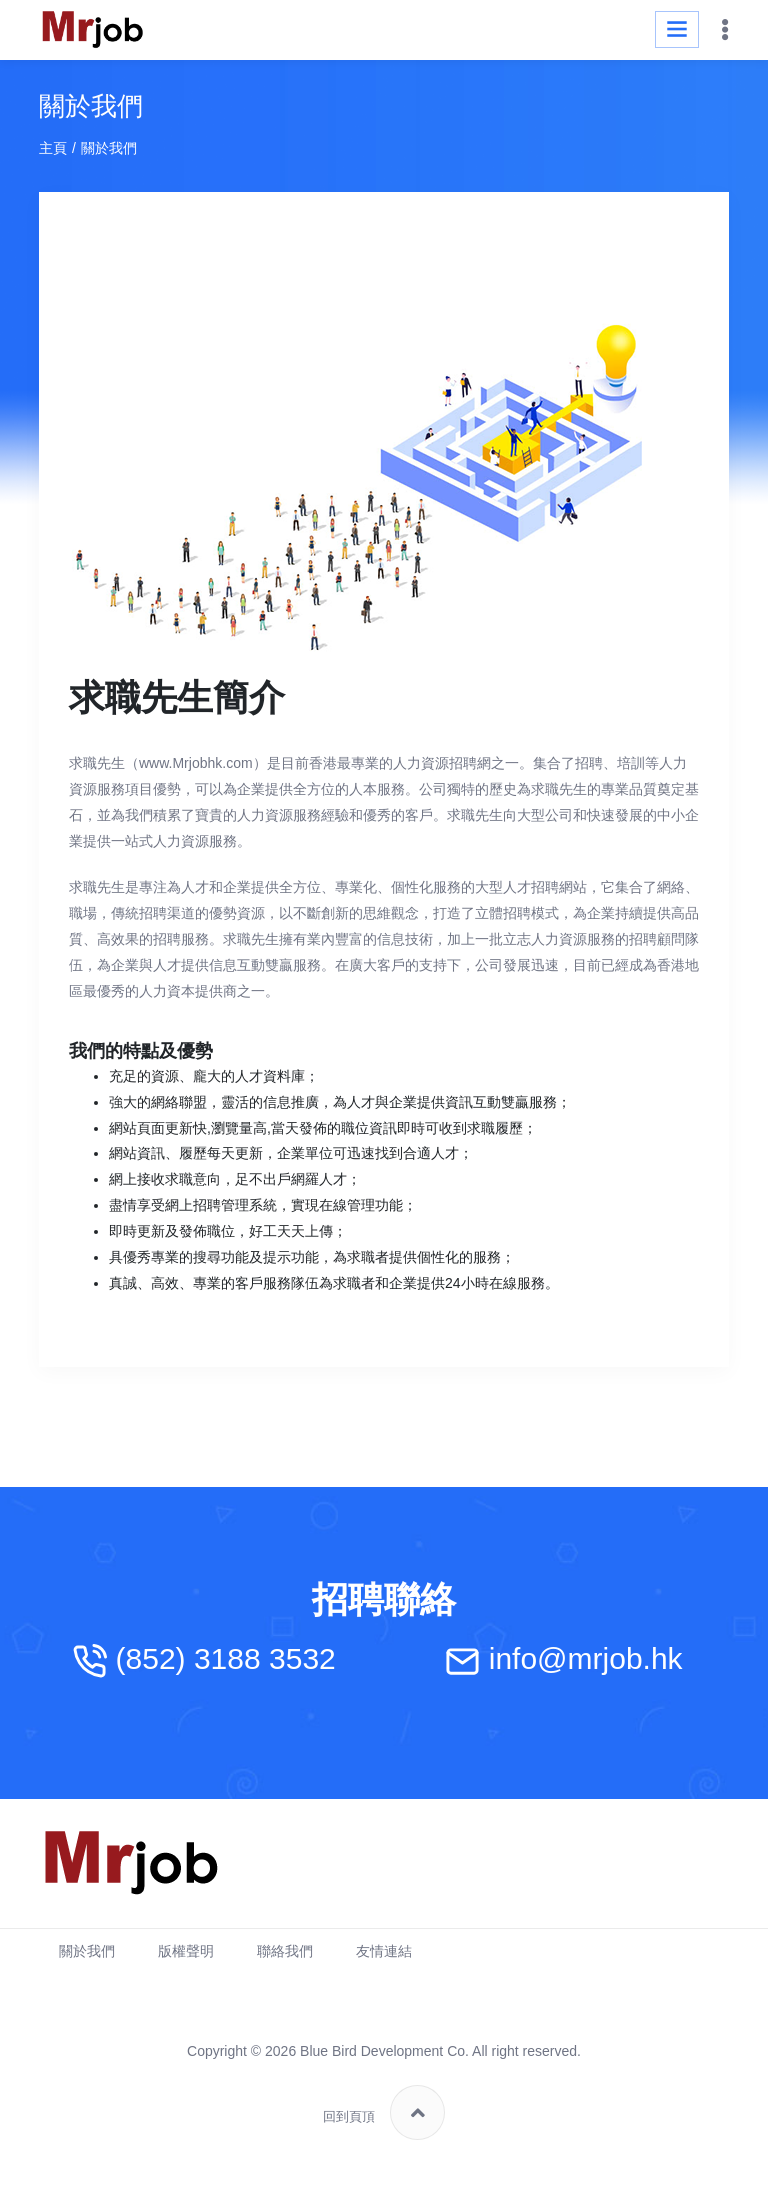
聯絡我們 (285, 1951)
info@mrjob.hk (586, 1659)
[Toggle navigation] (677, 29)
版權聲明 (186, 1951)
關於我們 (87, 1951)
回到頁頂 (384, 2112)
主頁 (53, 148)
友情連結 (384, 1951)
